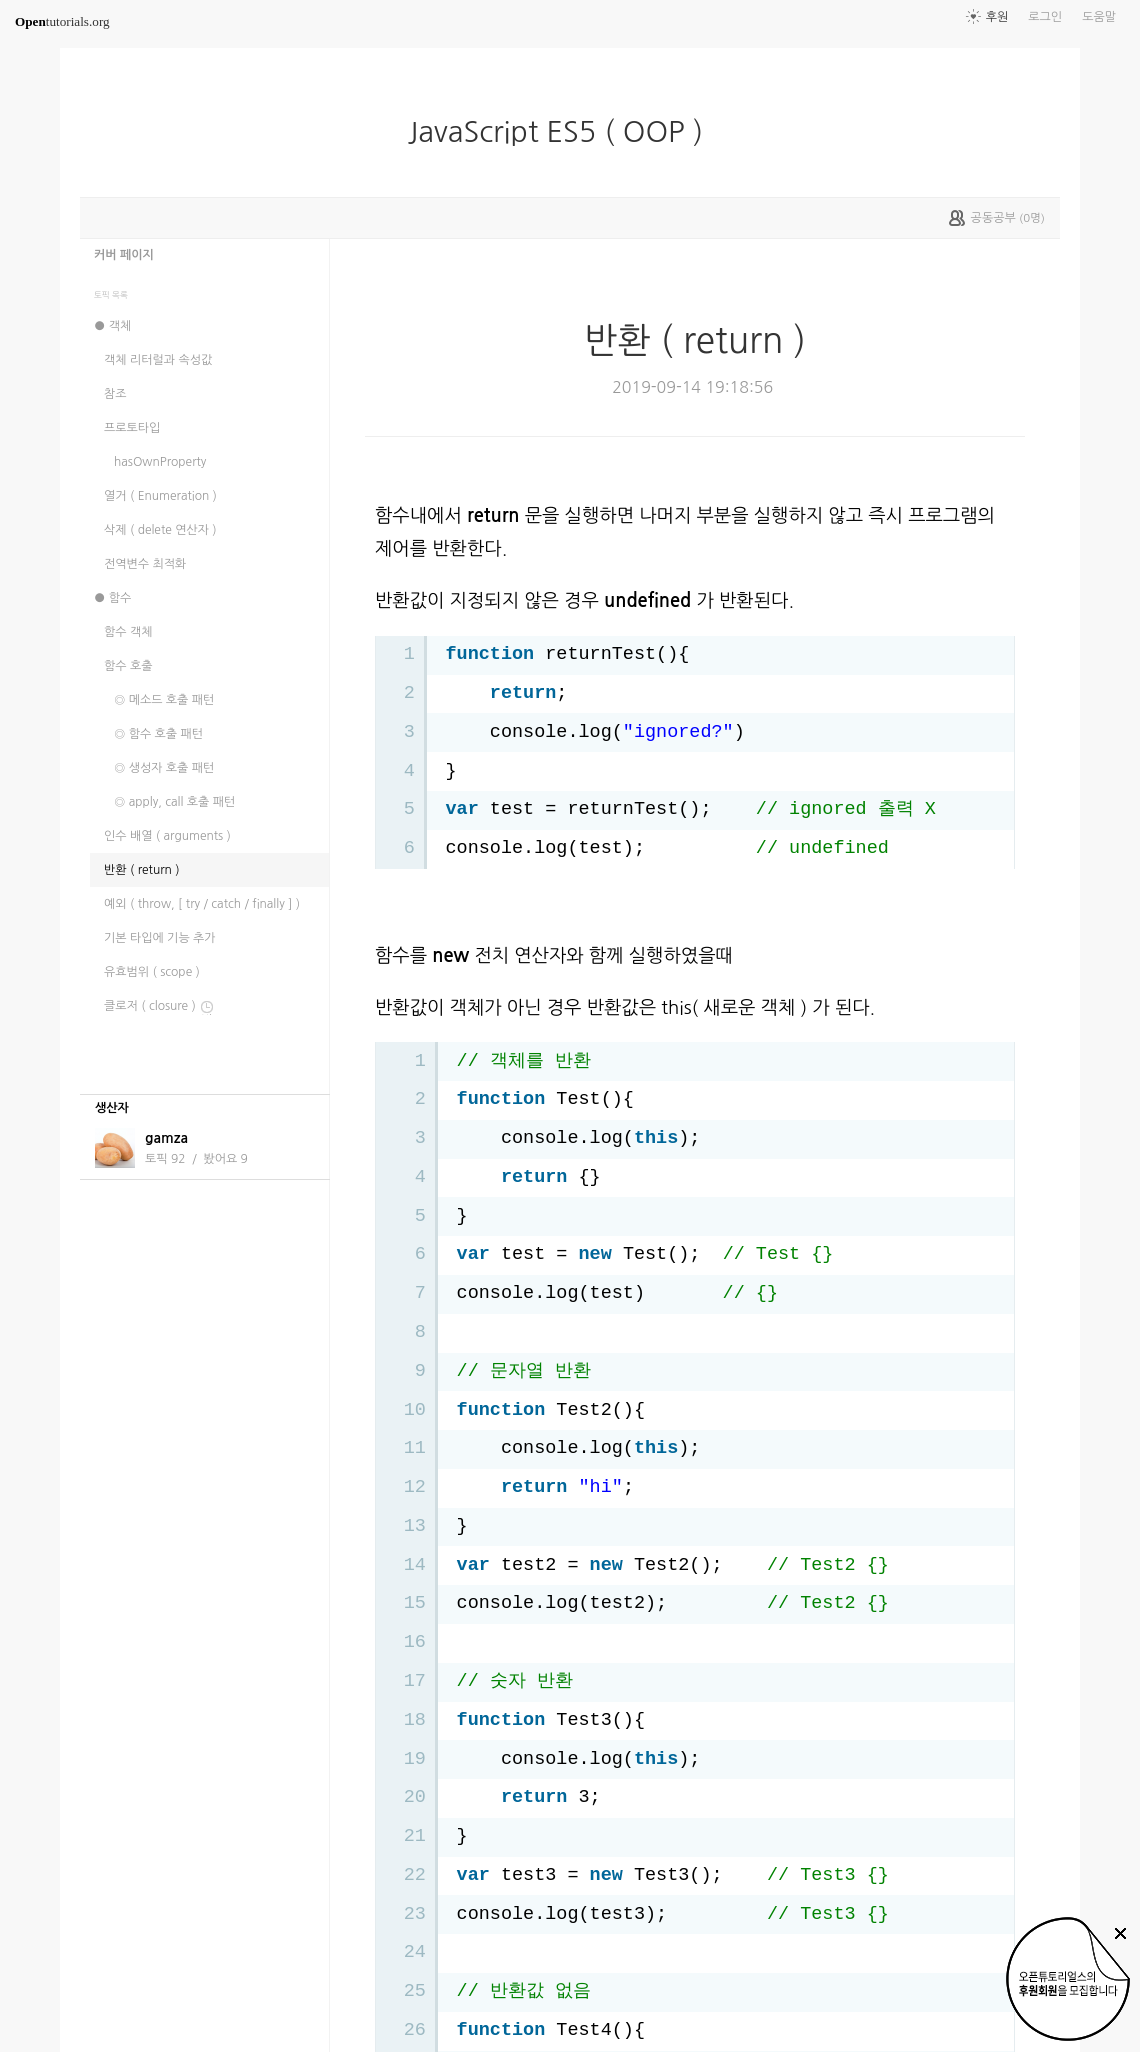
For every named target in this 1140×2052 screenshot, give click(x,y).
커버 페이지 (124, 255)
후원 (997, 17)
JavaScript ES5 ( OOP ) (568, 132)
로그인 (1045, 17)
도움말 (1099, 17)
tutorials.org (62, 21)
